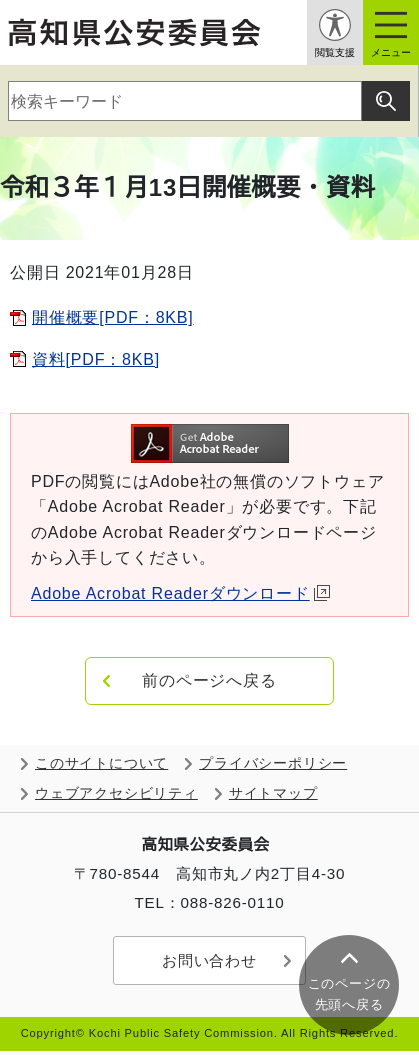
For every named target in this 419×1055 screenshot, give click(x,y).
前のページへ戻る (209, 680)
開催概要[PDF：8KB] (113, 317)
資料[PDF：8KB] (96, 359)
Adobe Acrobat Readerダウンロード (180, 593)
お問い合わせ (209, 960)
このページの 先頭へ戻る (349, 994)
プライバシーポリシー (273, 763)
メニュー (391, 52)
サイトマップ (273, 793)
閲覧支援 (335, 52)
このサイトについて (101, 763)
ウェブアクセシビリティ (116, 793)
